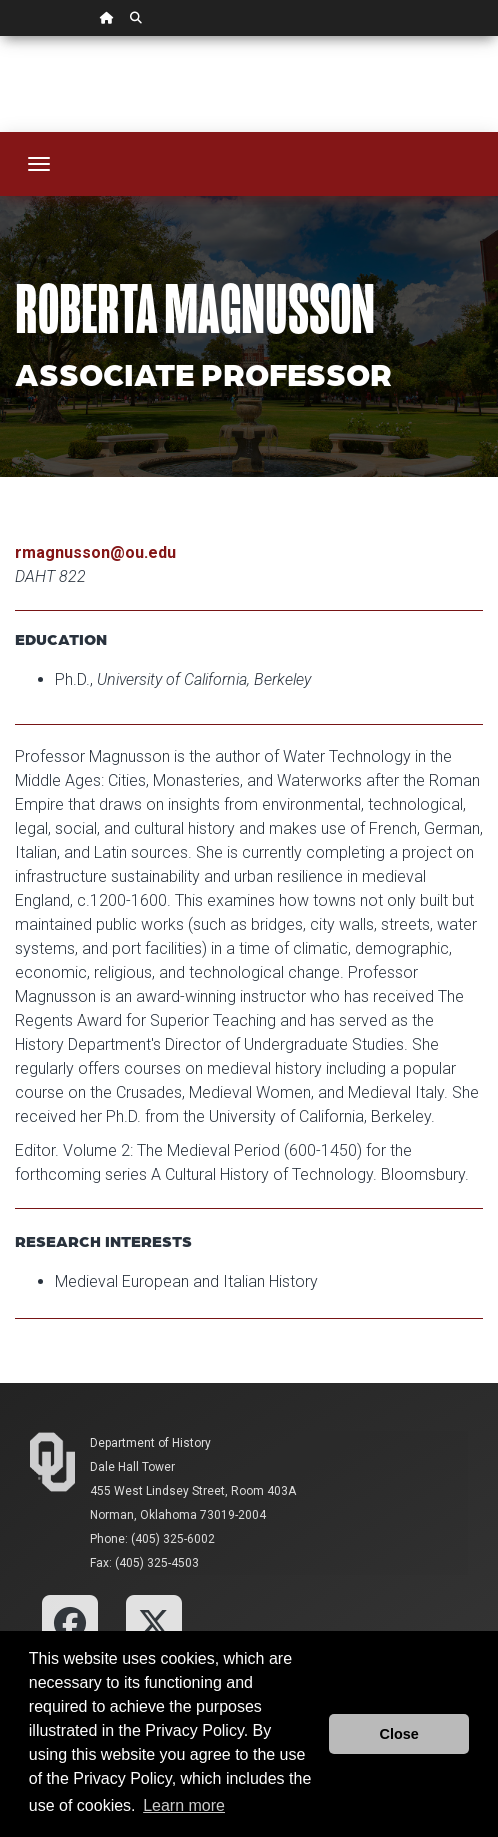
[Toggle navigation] (39, 164)
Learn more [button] (184, 1805)
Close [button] (399, 1734)
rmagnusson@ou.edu (95, 552)
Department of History (150, 1443)
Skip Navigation (0, 36)
